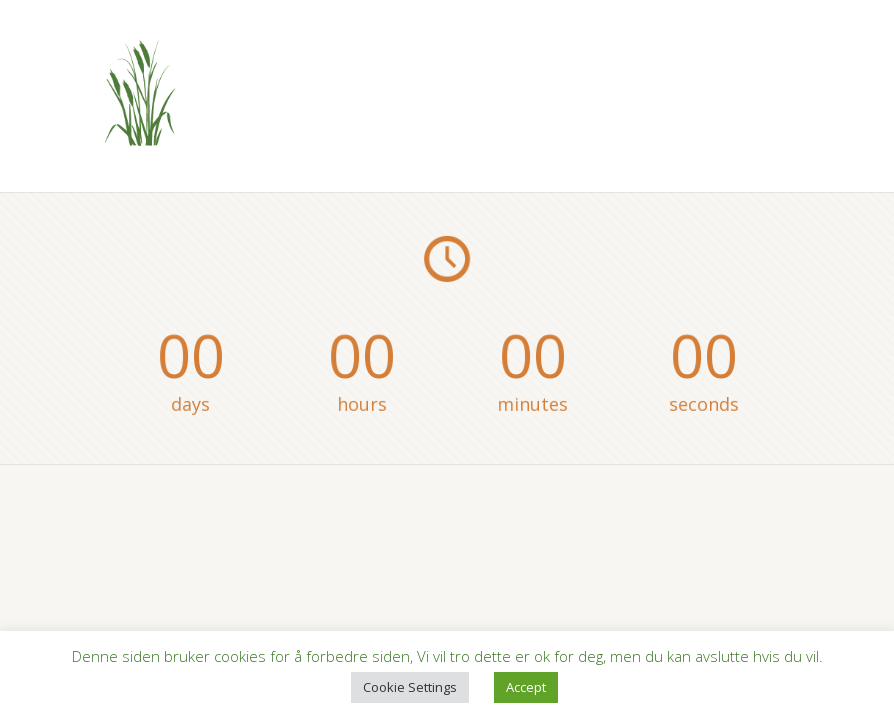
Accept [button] (526, 687)
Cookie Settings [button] (410, 687)
